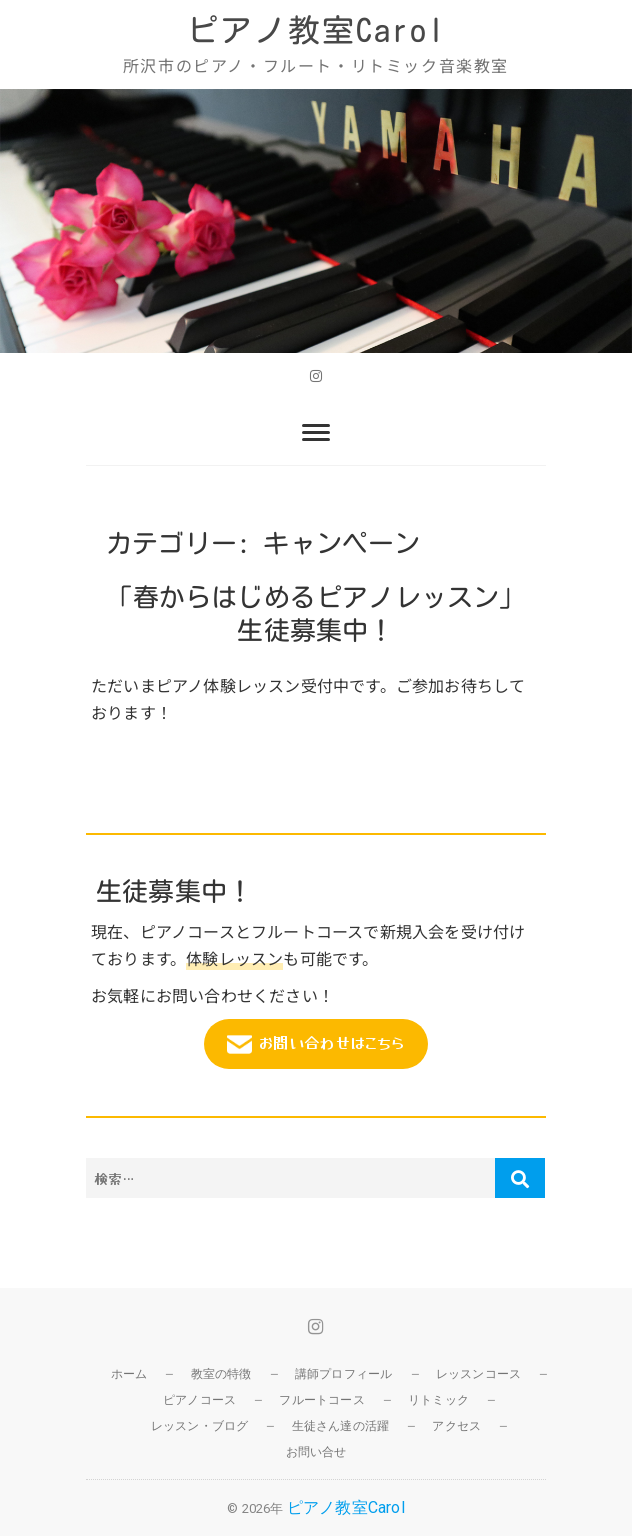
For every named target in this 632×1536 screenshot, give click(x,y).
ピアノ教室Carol (316, 30)
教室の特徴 (221, 1374)
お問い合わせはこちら (315, 1044)
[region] (316, 220)
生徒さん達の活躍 (341, 1426)
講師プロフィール (344, 1374)
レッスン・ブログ (200, 1426)
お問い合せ (316, 1452)
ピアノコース (199, 1400)
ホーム (129, 1374)
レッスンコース (478, 1374)
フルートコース (321, 1400)
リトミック (438, 1400)
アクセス (456, 1426)
